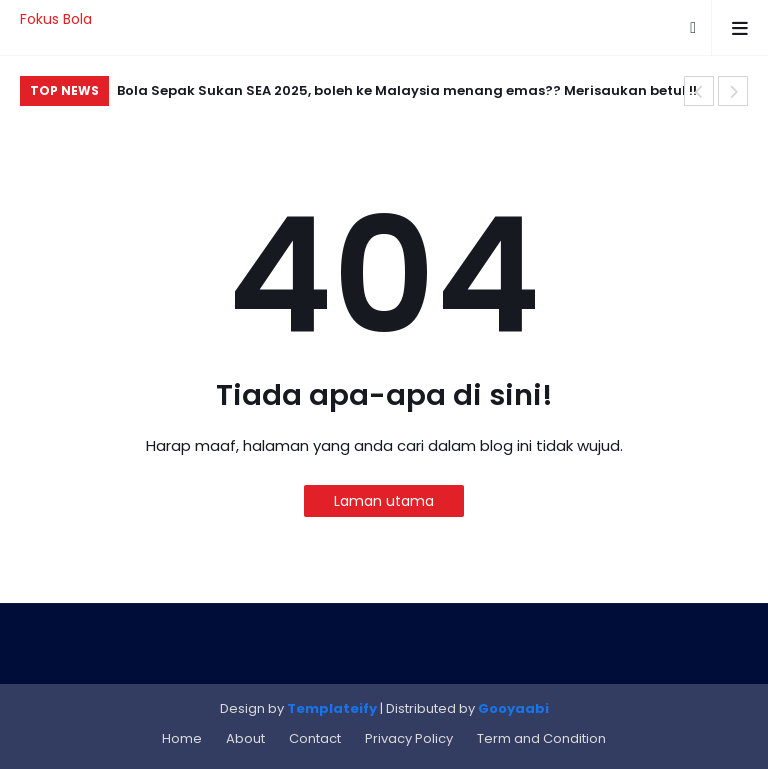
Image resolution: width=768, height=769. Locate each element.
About (245, 738)
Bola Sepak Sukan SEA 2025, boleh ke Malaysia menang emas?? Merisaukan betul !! (407, 90)
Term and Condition (541, 738)
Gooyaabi (513, 708)
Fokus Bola (56, 19)
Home (182, 738)
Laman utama (384, 501)
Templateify (332, 708)
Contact (315, 738)
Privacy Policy (409, 738)
